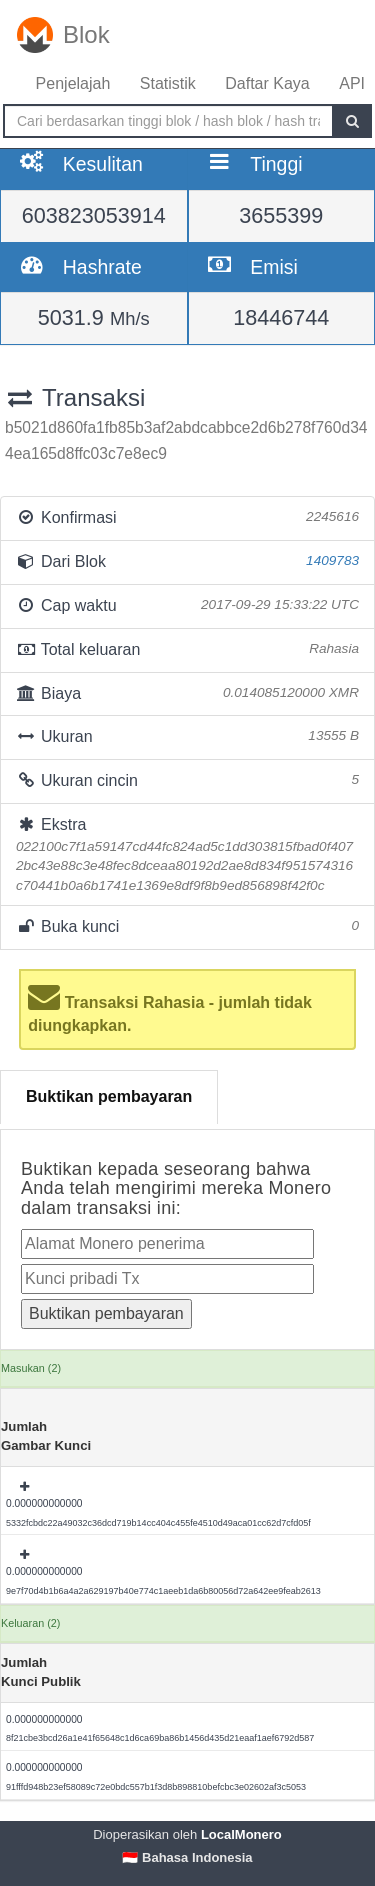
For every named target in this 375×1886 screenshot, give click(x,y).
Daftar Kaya (267, 83)
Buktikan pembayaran (109, 1096)
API (352, 83)
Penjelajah (73, 83)
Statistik (168, 83)
